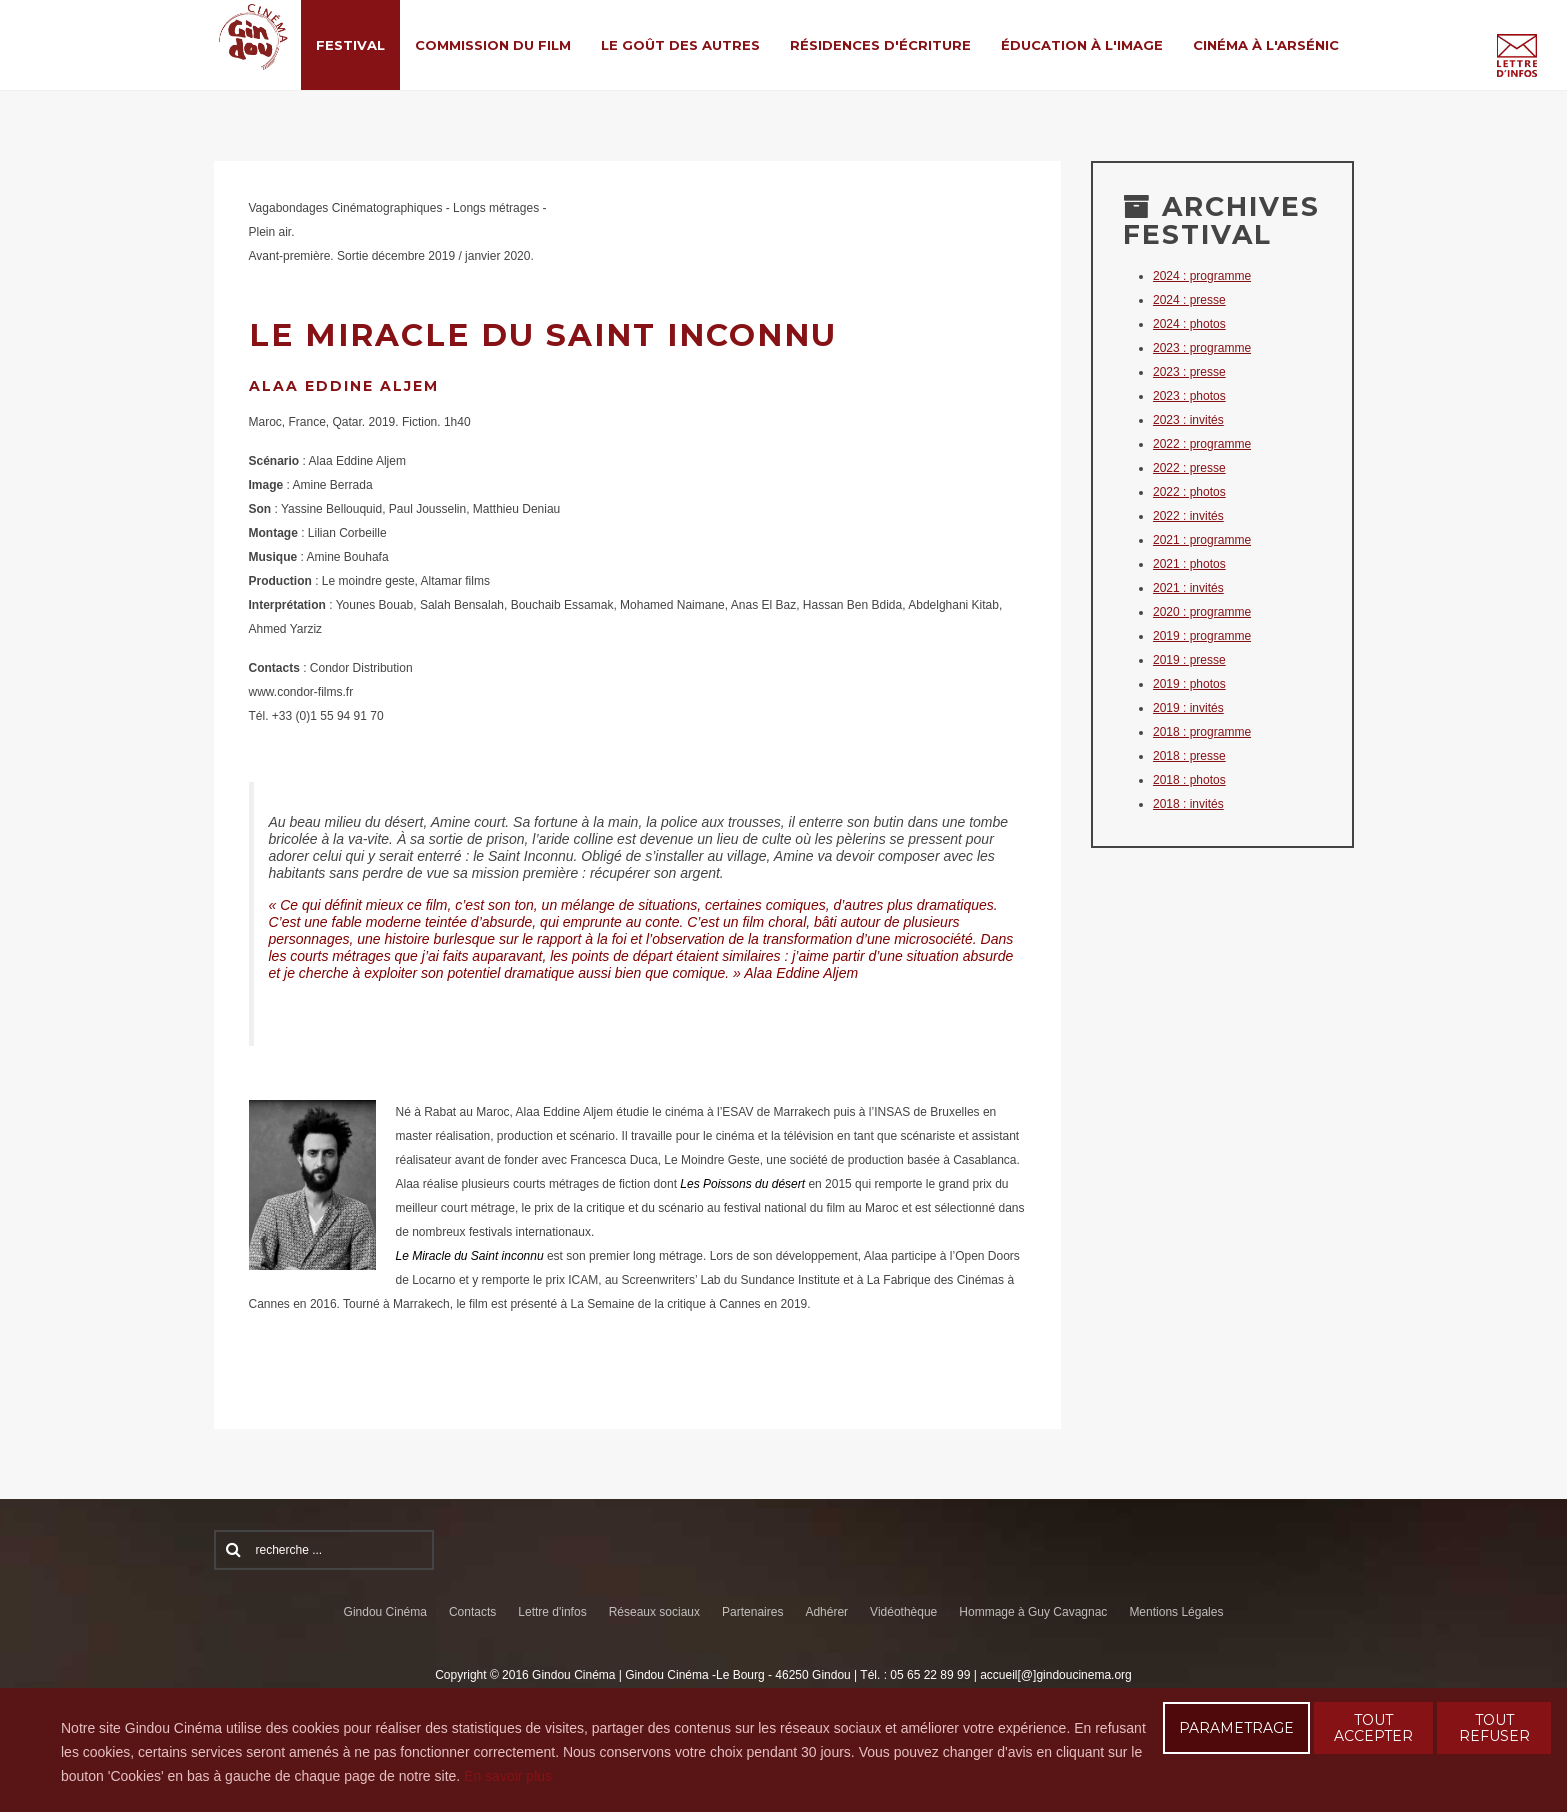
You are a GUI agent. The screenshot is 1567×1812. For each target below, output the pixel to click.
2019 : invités (1188, 708)
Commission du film (493, 45)
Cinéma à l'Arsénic (1266, 45)
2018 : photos (1189, 780)
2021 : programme (1202, 540)
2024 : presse (1189, 300)
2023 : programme (1202, 348)
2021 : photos (1189, 564)
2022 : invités (1188, 516)
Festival (350, 45)
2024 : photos (1189, 324)
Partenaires (752, 1612)
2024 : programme (1202, 276)
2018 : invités (1188, 804)
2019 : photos (1189, 684)
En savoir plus (508, 1776)
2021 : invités (1188, 588)
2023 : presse (1189, 372)
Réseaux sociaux (654, 1612)
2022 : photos (1189, 492)
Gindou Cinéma (385, 1612)
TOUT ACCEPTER (1373, 1728)
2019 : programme (1202, 636)
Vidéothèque (903, 1612)
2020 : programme (1202, 612)
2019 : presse (1189, 660)
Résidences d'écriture (880, 45)
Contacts (472, 1612)
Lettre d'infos (552, 1612)
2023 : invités (1188, 420)
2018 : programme (1202, 732)
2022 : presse (1189, 468)
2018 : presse (1189, 756)
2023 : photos (1189, 396)
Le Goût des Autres (680, 45)
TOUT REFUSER (1494, 1728)
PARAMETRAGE (1236, 1728)
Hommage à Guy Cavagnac (1033, 1612)
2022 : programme (1202, 444)
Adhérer (826, 1612)
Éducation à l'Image (1082, 45)
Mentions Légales (1176, 1612)
